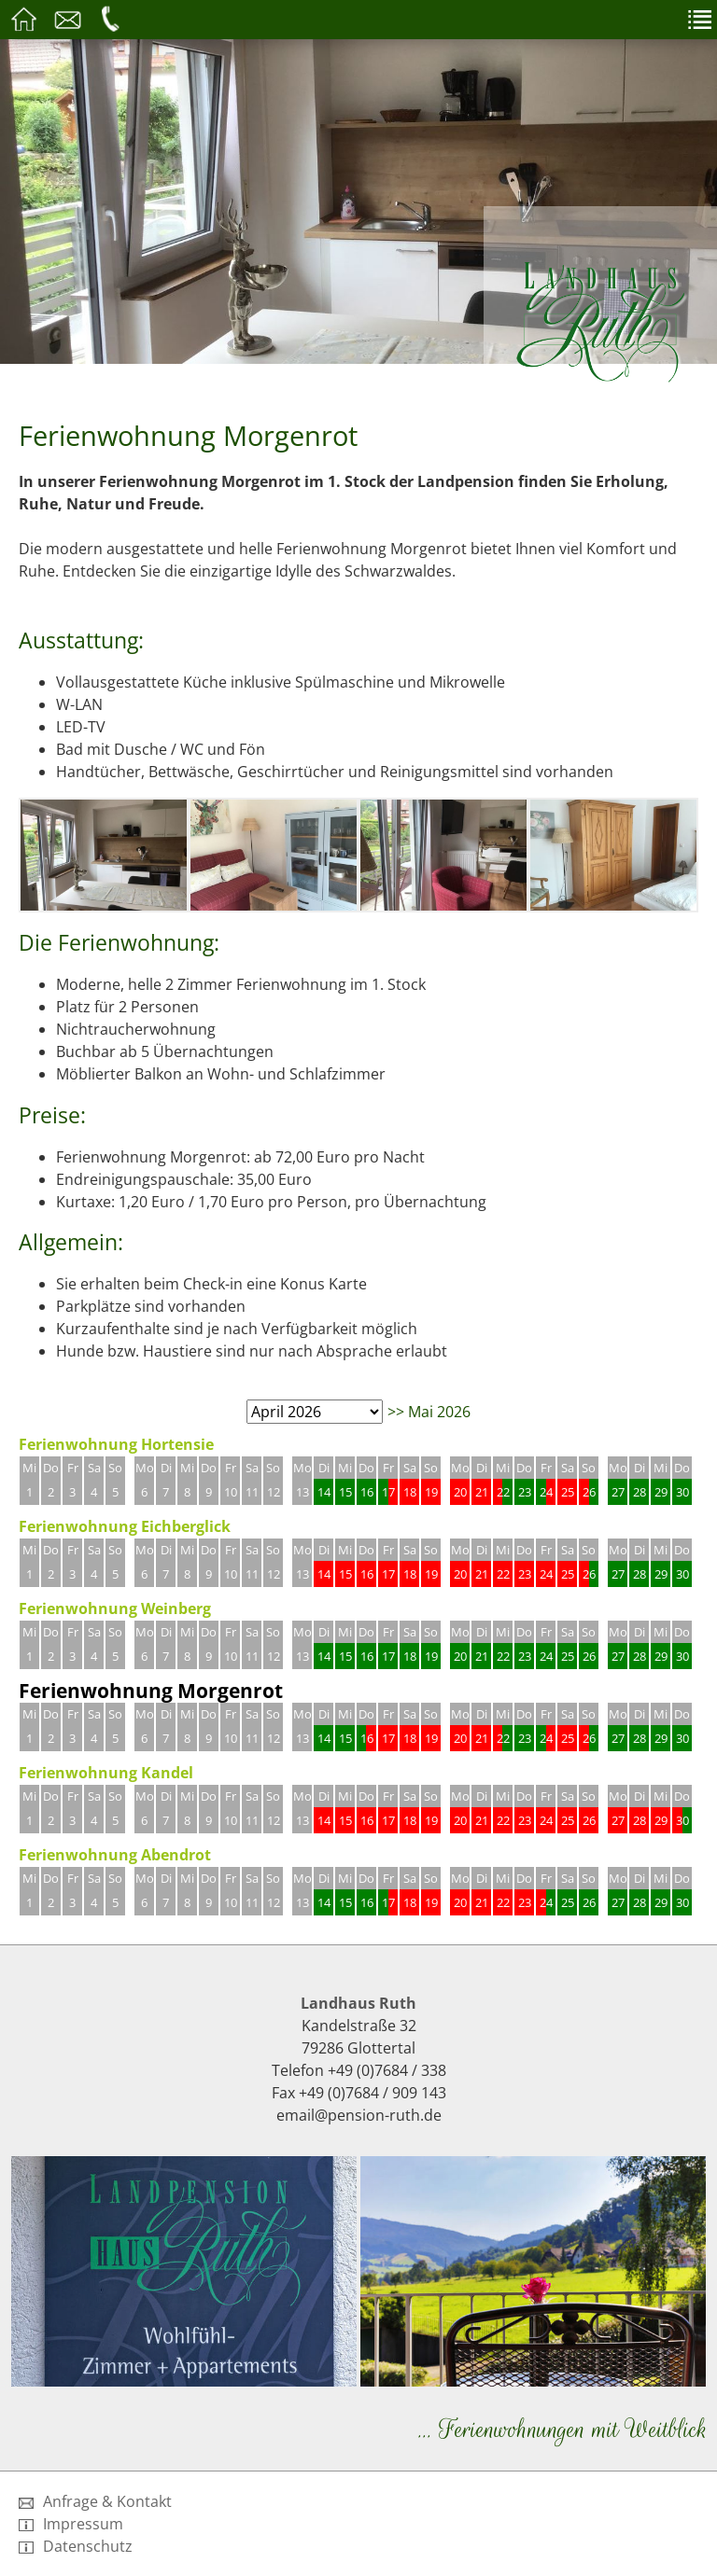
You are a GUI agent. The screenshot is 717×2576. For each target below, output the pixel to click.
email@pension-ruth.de (359, 2115)
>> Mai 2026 (429, 1411)
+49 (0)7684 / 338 (387, 2070)
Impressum (71, 2523)
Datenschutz (76, 2546)
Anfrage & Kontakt (95, 2501)
